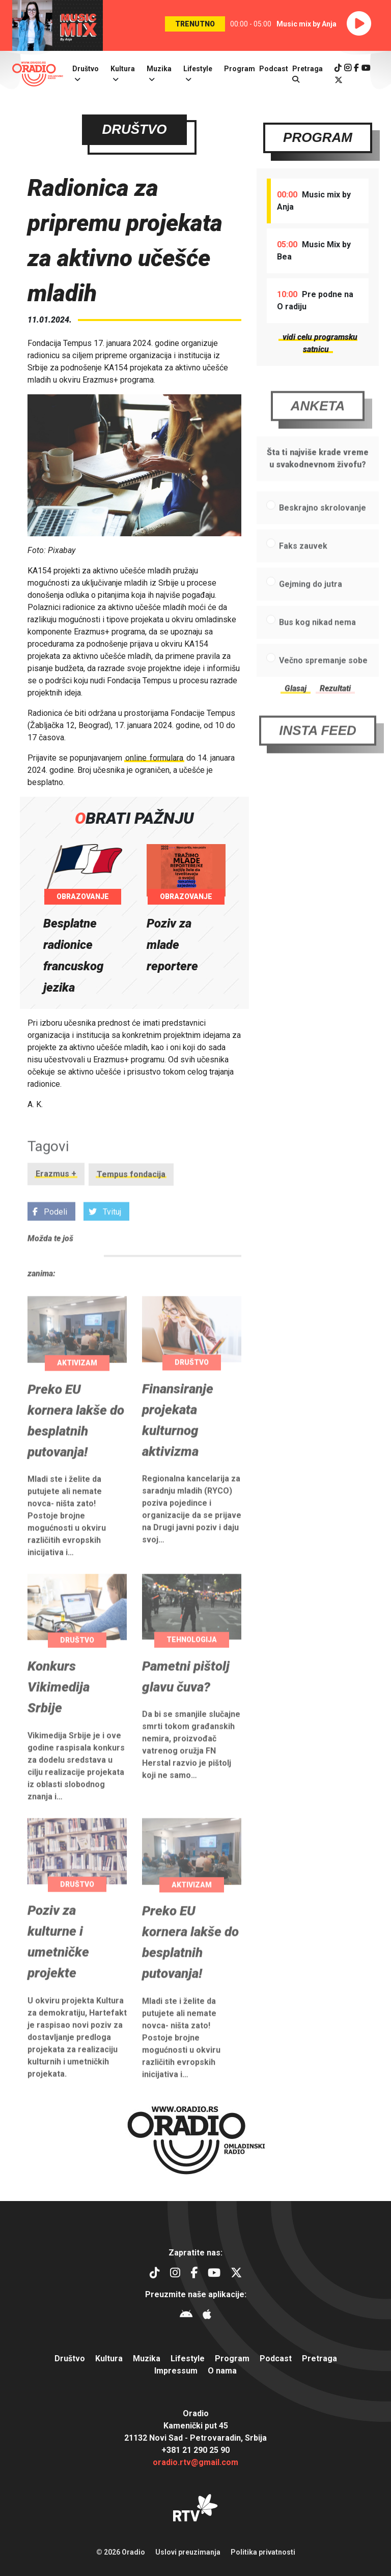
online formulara (154, 759)
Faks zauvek (303, 568)
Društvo (85, 69)
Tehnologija (191, 1662)
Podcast (273, 69)
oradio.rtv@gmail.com (195, 2462)
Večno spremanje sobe (323, 683)
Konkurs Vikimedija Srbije (58, 1710)
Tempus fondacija (131, 1197)
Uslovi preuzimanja (187, 2552)
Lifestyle (197, 69)
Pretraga (319, 2358)
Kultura (122, 69)
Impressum (176, 2371)
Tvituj (105, 1234)
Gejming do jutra (310, 607)
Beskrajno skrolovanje (322, 530)
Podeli (50, 1234)
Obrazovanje (83, 897)
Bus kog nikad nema (317, 645)
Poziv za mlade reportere (172, 945)
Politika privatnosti (263, 2552)
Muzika (159, 69)
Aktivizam (77, 1385)
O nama (222, 2371)
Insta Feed (317, 753)
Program (239, 69)
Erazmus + (56, 1197)
